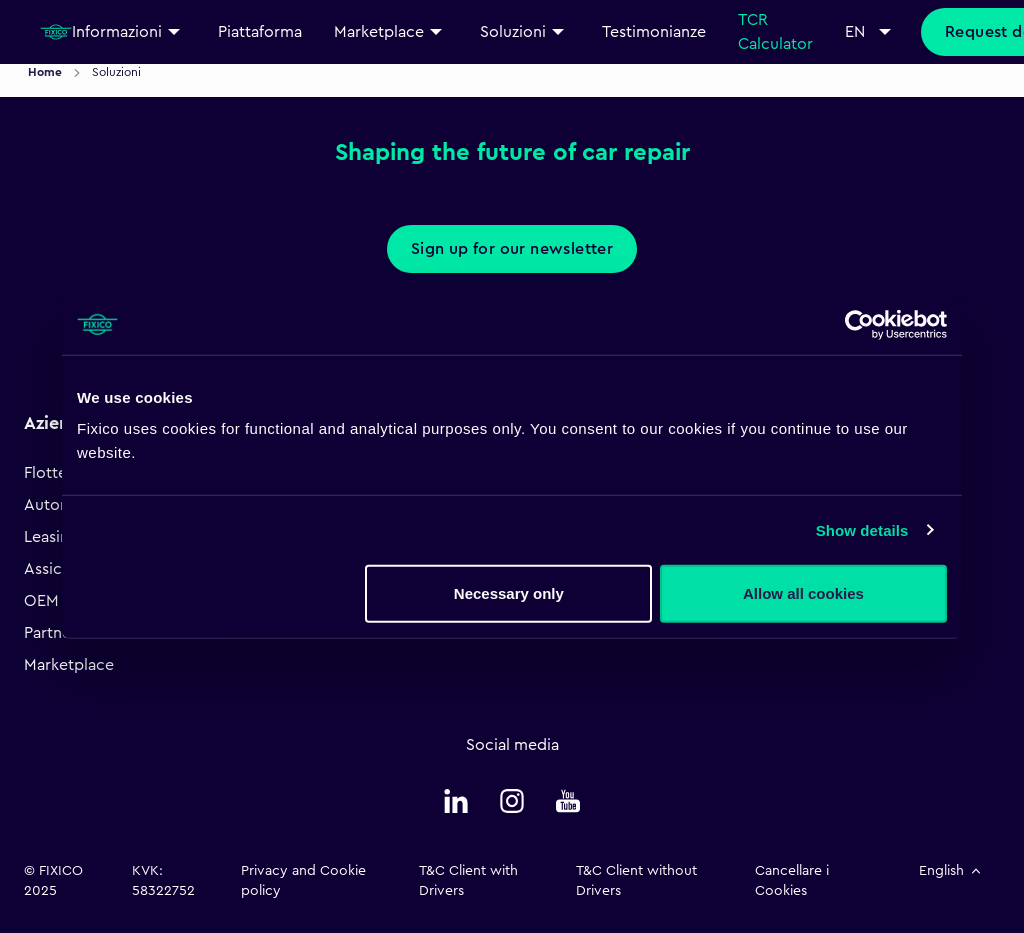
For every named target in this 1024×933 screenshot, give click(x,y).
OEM (41, 601)
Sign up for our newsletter (512, 249)
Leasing (51, 537)
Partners (54, 633)
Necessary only (509, 593)
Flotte (45, 473)
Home (46, 72)
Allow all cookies (803, 593)
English (951, 871)
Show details (862, 529)
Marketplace (69, 665)
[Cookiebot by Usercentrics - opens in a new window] (859, 324)
